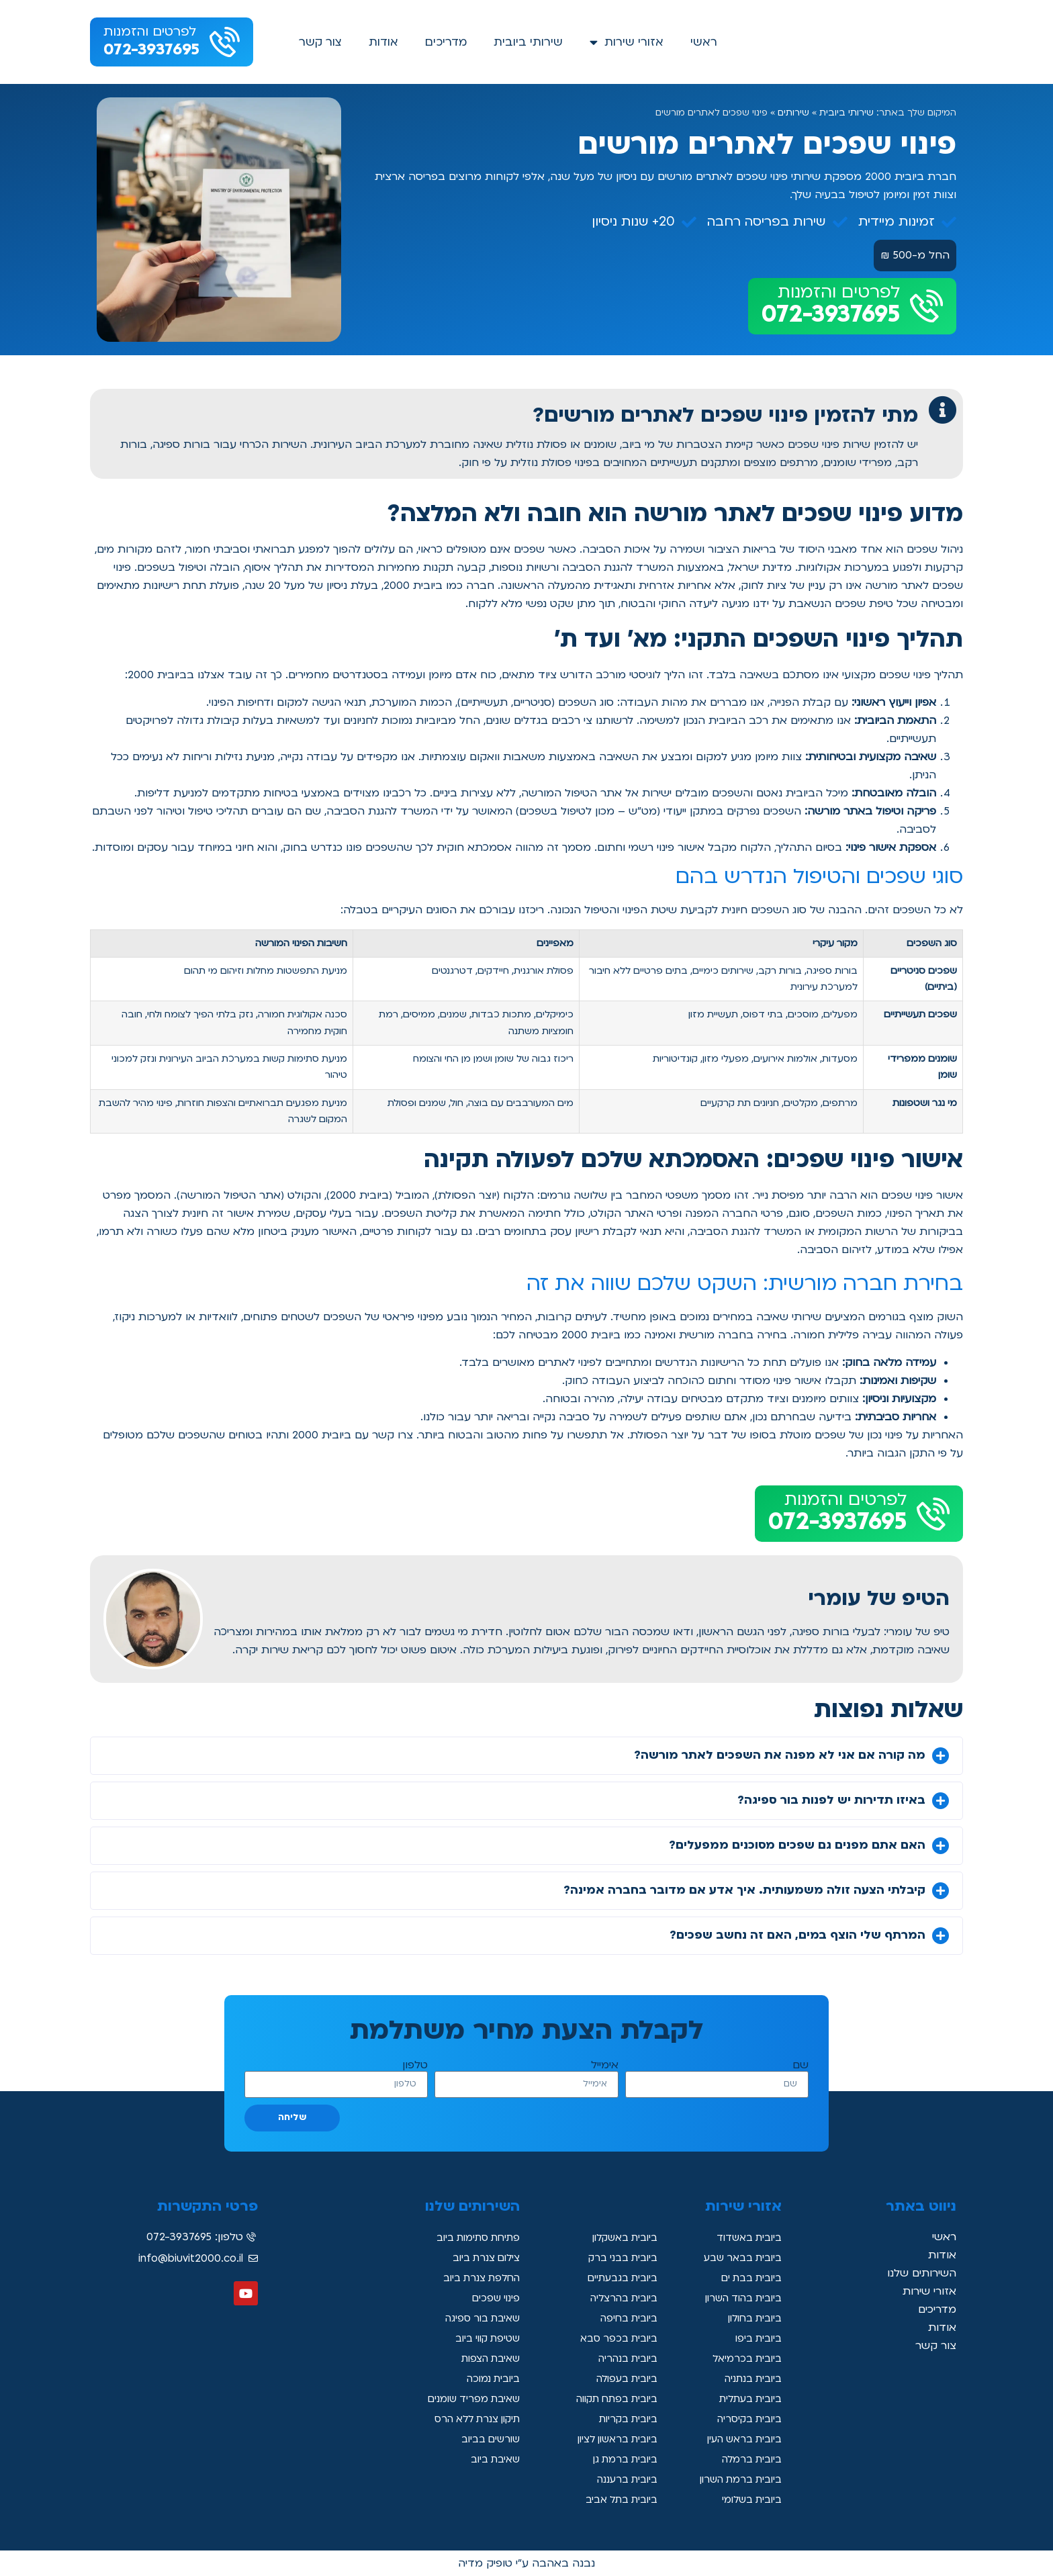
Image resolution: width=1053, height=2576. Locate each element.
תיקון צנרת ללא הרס (471, 2419)
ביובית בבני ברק (618, 2258)
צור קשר (320, 42)
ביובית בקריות (624, 2419)
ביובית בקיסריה (745, 2419)
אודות (383, 42)
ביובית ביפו (756, 2339)
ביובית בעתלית (746, 2399)
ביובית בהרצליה (619, 2298)
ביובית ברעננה (623, 2480)
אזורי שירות (626, 42)
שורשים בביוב (487, 2439)
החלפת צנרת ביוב (476, 2278)
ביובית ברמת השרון (735, 2480)
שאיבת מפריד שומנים (468, 2399)
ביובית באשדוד (745, 2238)
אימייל (605, 2065)
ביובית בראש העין (739, 2439)
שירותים (793, 113)
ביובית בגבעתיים (618, 2278)
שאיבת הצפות (486, 2359)
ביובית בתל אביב (616, 2500)
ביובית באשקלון (619, 2238)
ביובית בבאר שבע (738, 2258)
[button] (526, 1755)
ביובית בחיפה (625, 2318)
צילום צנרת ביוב (482, 2258)
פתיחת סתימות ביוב (472, 2238)
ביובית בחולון (751, 2318)
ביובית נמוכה (489, 2379)
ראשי (703, 42)
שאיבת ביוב (492, 2459)
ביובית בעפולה (622, 2379)
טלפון (415, 2065)
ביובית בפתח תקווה (610, 2399)
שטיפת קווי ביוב (483, 2339)
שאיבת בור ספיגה (478, 2318)
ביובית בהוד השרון (737, 2298)
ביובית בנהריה (623, 2359)
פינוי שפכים (494, 2298)
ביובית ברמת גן (621, 2459)
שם (800, 2065)
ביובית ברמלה (748, 2459)
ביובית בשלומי (748, 2500)
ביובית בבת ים (747, 2278)
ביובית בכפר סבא (615, 2339)
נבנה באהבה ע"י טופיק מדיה (526, 2563)
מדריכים (446, 42)
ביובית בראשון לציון (611, 2439)
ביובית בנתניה (749, 2379)
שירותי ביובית (528, 42)
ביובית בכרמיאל (744, 2359)
